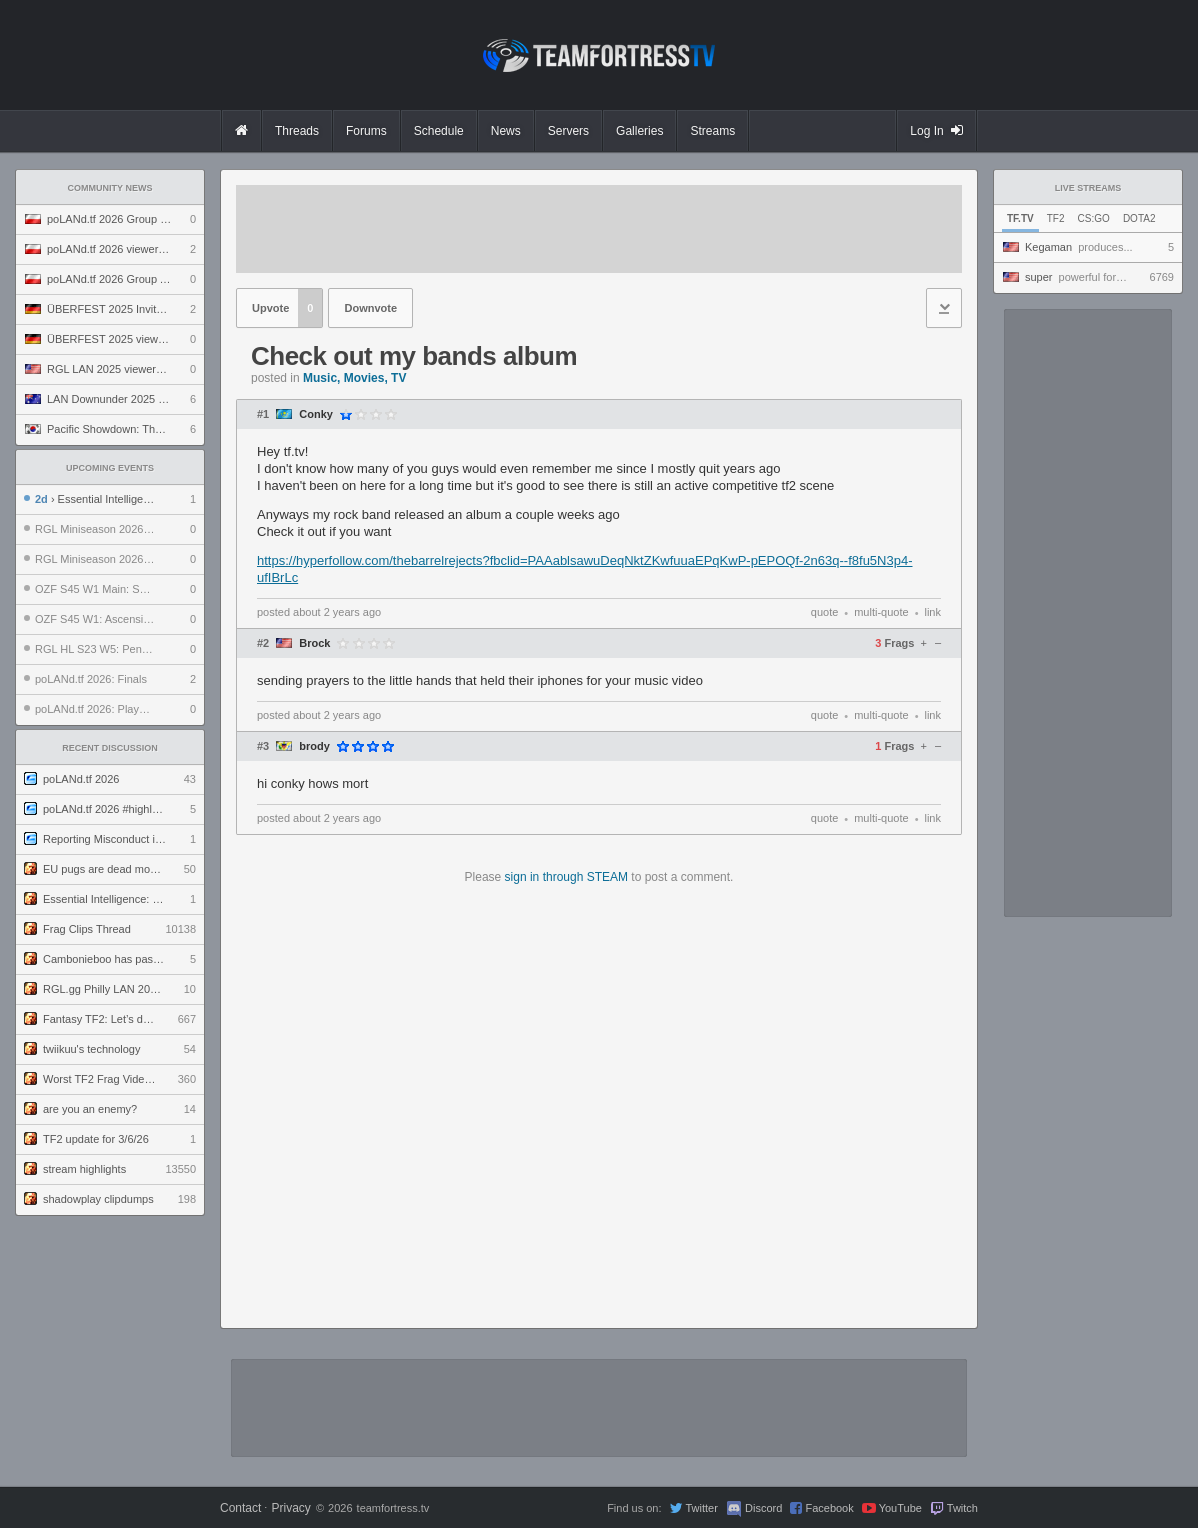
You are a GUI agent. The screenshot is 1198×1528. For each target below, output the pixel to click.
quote (825, 612)
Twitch (962, 1508)
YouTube (900, 1508)
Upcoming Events (110, 468)
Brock (314, 643)
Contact (240, 1508)
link (932, 612)
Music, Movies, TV (354, 378)
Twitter (701, 1508)
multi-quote (881, 612)
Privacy (290, 1508)
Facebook (829, 1508)
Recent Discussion (110, 748)
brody (314, 746)
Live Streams (1088, 188)
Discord (763, 1508)
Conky (316, 414)
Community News (110, 188)
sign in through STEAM (566, 877)
